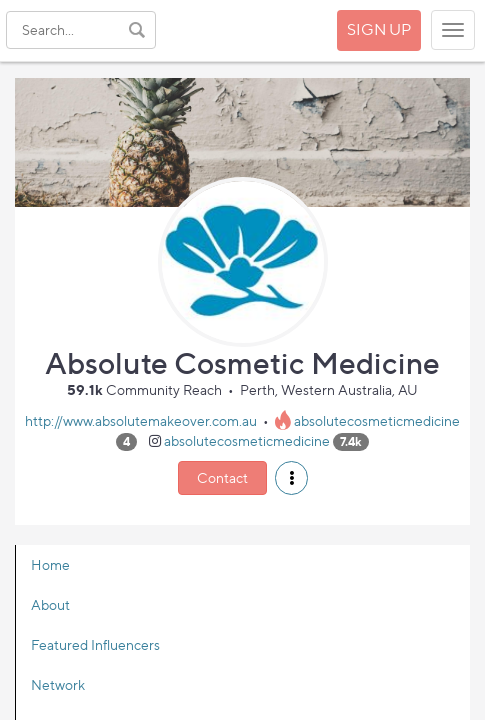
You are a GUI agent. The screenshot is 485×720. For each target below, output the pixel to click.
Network (58, 684)
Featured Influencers (95, 644)
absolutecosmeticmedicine (377, 420)
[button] (291, 478)
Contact (222, 477)
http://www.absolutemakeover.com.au (141, 420)
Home (50, 564)
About (50, 604)
